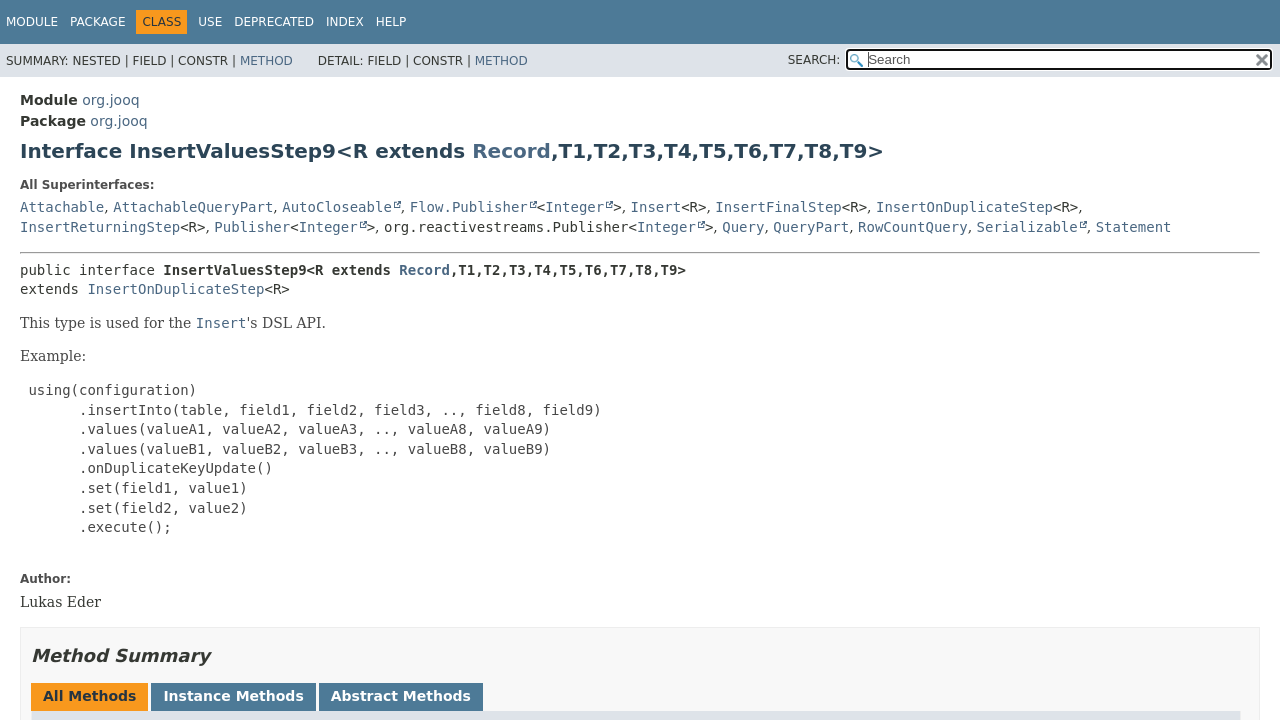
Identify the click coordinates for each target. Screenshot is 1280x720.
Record (511, 151)
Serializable (1027, 227)
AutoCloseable (337, 207)
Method (266, 61)
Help (391, 22)
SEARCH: (814, 60)
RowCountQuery (913, 227)
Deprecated (274, 22)
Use (210, 22)
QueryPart (811, 227)
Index (345, 22)
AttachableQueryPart (193, 207)
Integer (574, 207)
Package (97, 22)
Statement (1134, 227)
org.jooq (110, 100)
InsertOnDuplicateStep (964, 207)
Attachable (62, 207)
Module (32, 22)
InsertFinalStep (778, 207)
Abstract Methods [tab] (401, 696)
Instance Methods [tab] (233, 696)
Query (743, 227)
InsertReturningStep (100, 227)
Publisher (252, 227)
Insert (656, 207)
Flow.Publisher (469, 207)
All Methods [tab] (89, 696)
